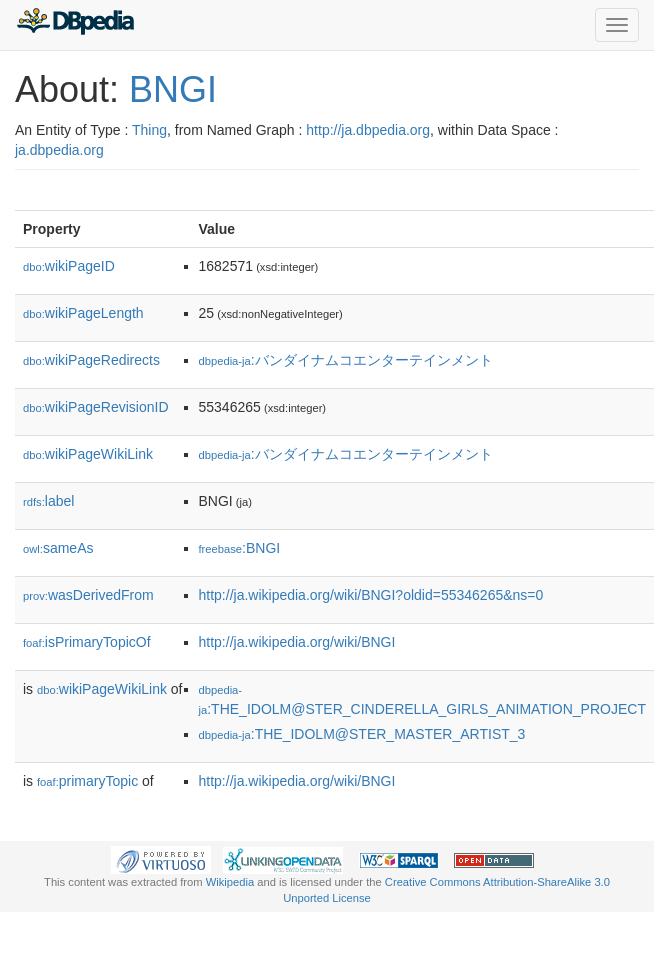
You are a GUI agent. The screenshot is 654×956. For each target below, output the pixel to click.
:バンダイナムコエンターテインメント (346, 360)
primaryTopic (87, 781)
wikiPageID (69, 266)
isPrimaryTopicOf (87, 642)
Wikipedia (230, 882)
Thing (149, 130)
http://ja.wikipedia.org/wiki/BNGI (297, 642)
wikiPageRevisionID (96, 407)
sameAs (58, 548)
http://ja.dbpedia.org (368, 130)
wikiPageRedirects (91, 360)
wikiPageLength (83, 313)
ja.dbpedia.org (59, 150)
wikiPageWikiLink (88, 454)
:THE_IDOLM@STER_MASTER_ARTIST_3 (362, 734)
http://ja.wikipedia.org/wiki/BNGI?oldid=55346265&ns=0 (371, 595)
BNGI (173, 89)
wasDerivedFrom (88, 595)
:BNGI (240, 548)
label (48, 501)
